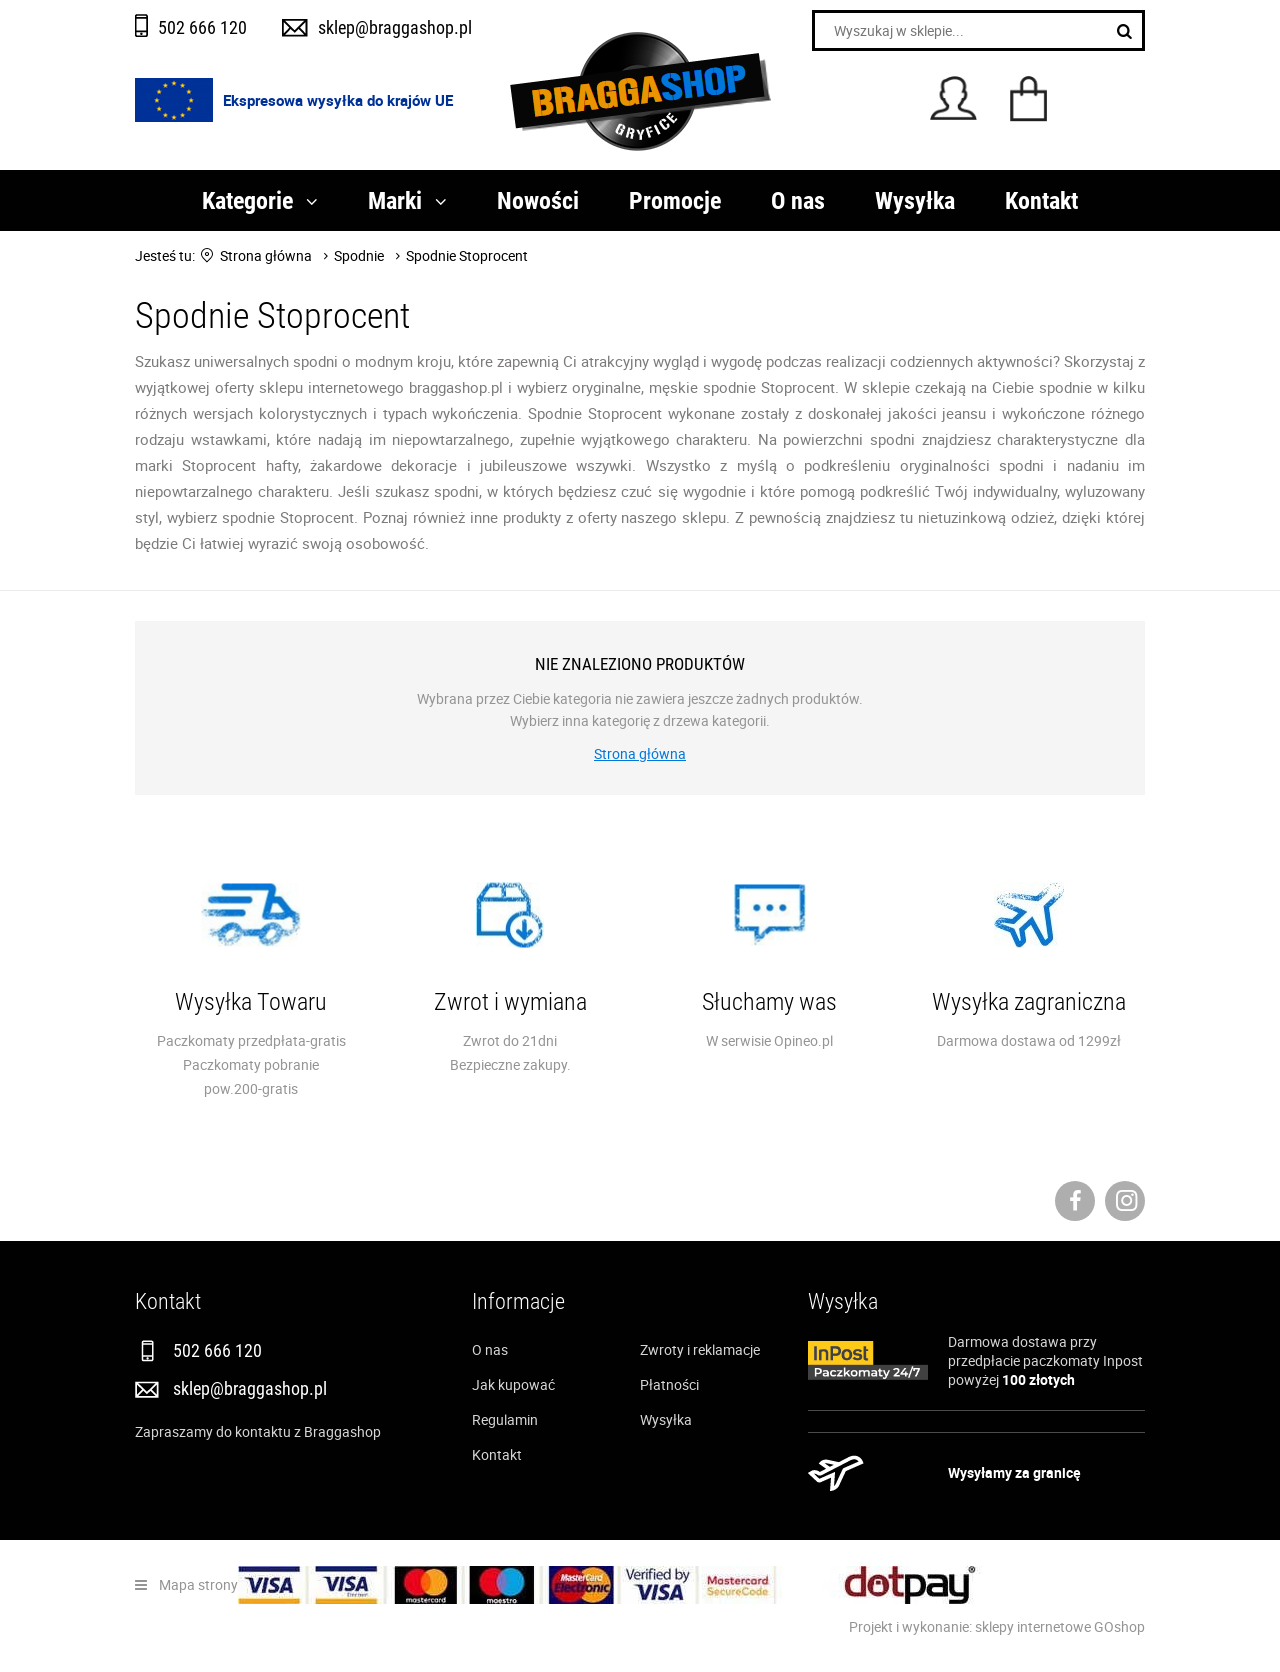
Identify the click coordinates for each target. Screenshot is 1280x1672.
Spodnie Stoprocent (467, 255)
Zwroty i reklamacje (700, 1349)
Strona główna (266, 255)
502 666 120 (202, 27)
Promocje (675, 200)
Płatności (669, 1384)
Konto (953, 98)
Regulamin (505, 1419)
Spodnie (359, 255)
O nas (798, 200)
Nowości (538, 200)
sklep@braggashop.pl (395, 27)
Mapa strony (198, 1584)
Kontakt (1041, 200)
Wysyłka (915, 200)
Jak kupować (513, 1384)
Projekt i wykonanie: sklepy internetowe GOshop (997, 1626)
